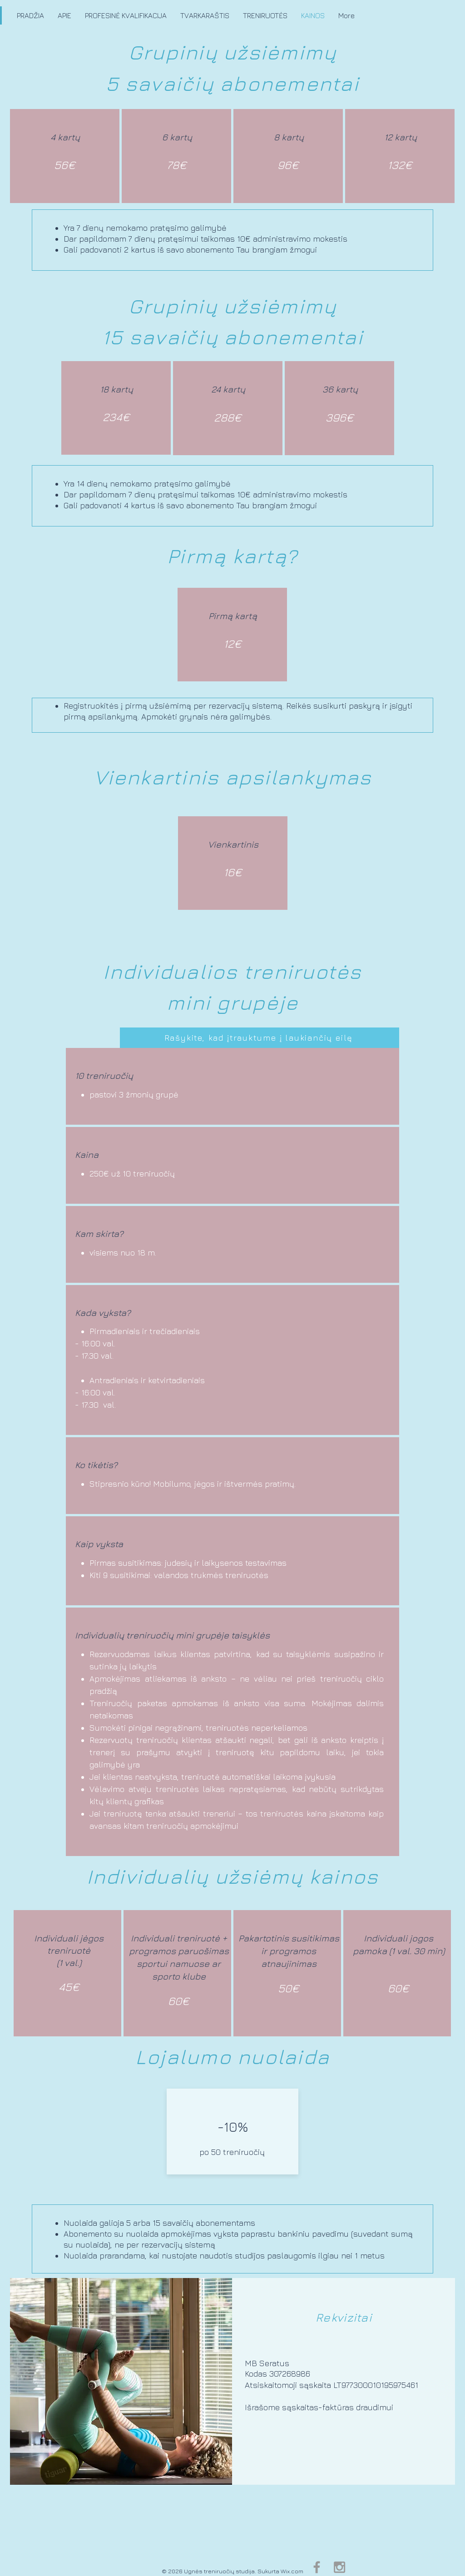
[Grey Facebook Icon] (317, 2567)
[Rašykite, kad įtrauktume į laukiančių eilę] (259, 1037)
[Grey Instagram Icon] (339, 2567)
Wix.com (292, 2571)
